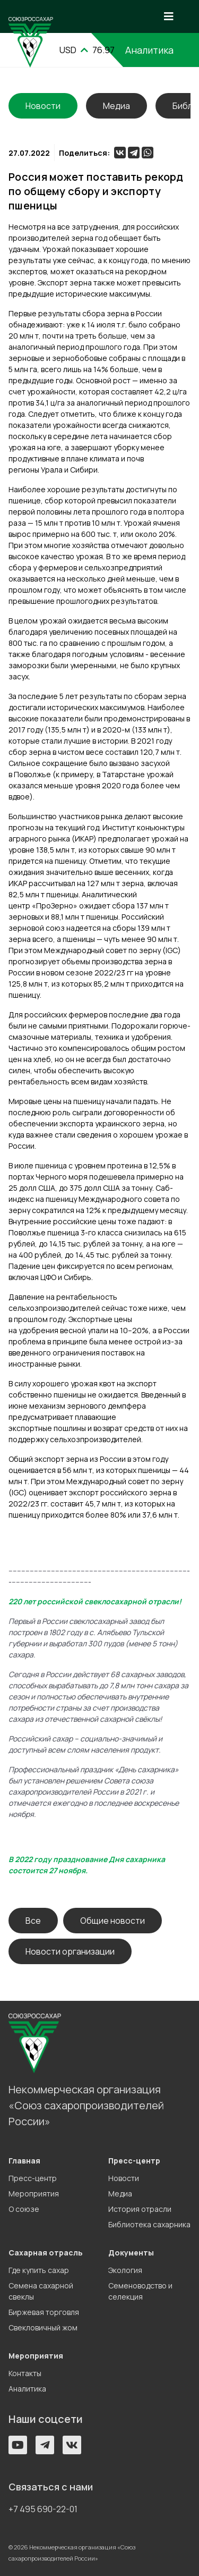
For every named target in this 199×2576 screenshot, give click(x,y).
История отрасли (139, 2209)
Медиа (116, 106)
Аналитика (27, 2389)
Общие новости (112, 1920)
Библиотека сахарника (149, 2224)
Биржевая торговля (43, 2312)
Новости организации (70, 1951)
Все (33, 1920)
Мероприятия (33, 2193)
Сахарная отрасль (45, 2252)
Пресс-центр (32, 2178)
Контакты (24, 2373)
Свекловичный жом (42, 2327)
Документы (131, 2252)
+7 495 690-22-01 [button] (42, 2509)
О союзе (23, 2209)
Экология (125, 2270)
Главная (24, 2161)
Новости (123, 2178)
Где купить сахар (38, 2270)
